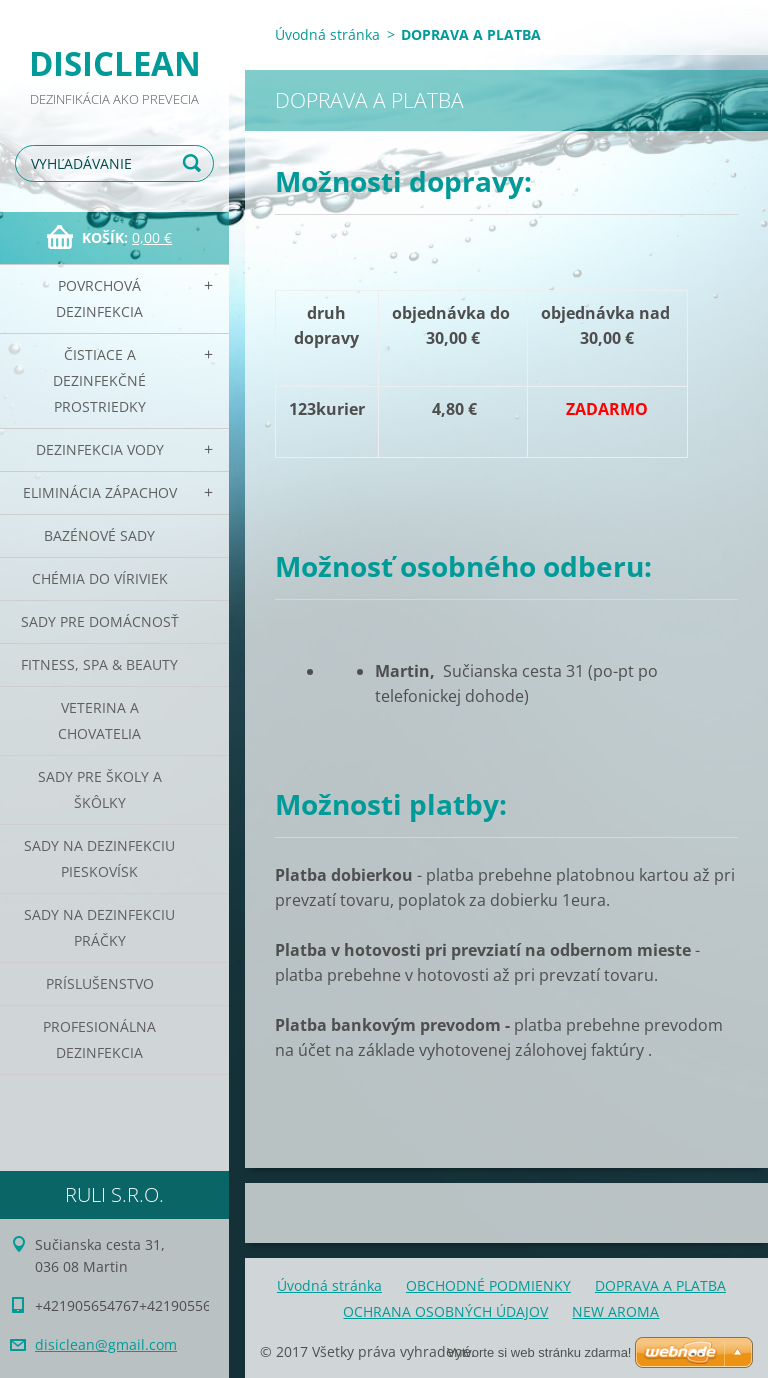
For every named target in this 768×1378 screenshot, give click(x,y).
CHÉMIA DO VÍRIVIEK (100, 578)
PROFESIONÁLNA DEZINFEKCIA (99, 1039)
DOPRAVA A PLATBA (660, 1285)
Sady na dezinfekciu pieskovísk (99, 858)
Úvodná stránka (327, 34)
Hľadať (195, 163)
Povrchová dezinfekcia (99, 298)
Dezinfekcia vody (100, 449)
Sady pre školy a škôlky (100, 789)
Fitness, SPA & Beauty (99, 664)
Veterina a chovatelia (99, 720)
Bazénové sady (99, 535)
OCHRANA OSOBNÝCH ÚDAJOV (445, 1311)
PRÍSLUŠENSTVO (100, 983)
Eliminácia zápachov (100, 492)
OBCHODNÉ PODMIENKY (488, 1285)
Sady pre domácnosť (100, 621)
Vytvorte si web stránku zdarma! (539, 1352)
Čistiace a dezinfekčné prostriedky (99, 380)
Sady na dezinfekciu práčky (99, 927)
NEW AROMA (615, 1311)
